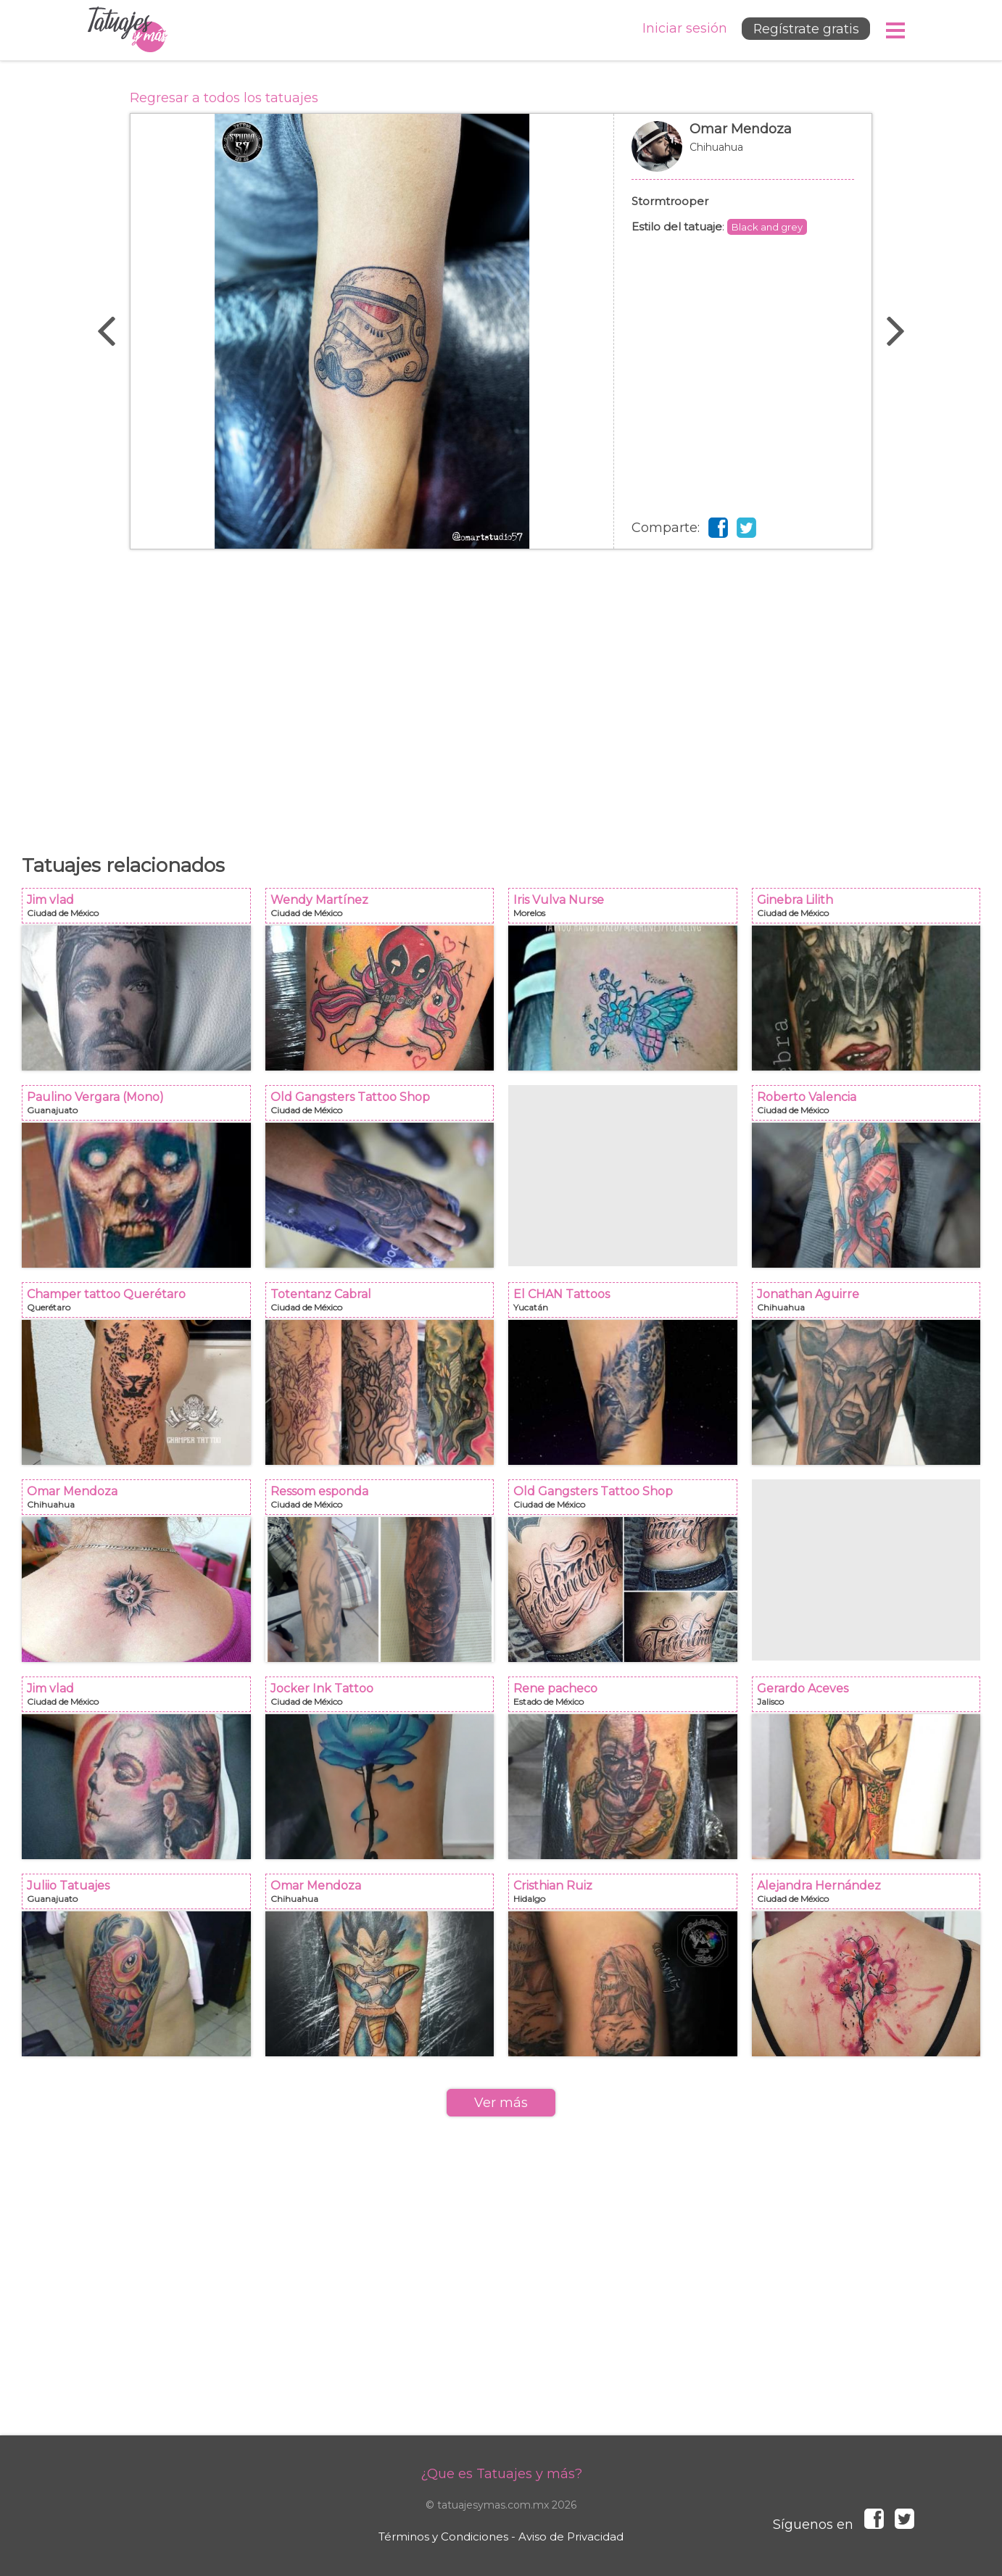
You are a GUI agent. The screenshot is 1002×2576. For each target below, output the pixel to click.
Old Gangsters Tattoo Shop (384, 1107)
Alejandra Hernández (871, 1896)
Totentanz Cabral (384, 1304)
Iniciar (681, 29)
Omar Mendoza (743, 153)
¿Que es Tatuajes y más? (501, 2474)
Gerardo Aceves (871, 1699)
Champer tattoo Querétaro (140, 1304)
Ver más (501, 2103)
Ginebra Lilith (871, 910)
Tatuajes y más (127, 30)
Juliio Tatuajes (140, 1896)
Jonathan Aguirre (871, 1304)
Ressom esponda (384, 1501)
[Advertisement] (501, 694)
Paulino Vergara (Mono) (140, 1107)
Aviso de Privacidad (571, 2536)
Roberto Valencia (871, 1107)
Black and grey (767, 227)
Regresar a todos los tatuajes (224, 98)
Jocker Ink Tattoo (384, 1699)
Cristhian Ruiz (627, 1896)
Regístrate (803, 30)
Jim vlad (140, 910)
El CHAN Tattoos (627, 1304)
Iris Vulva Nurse (627, 910)
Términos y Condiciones (443, 2536)
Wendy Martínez (384, 910)
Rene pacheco (627, 1699)
